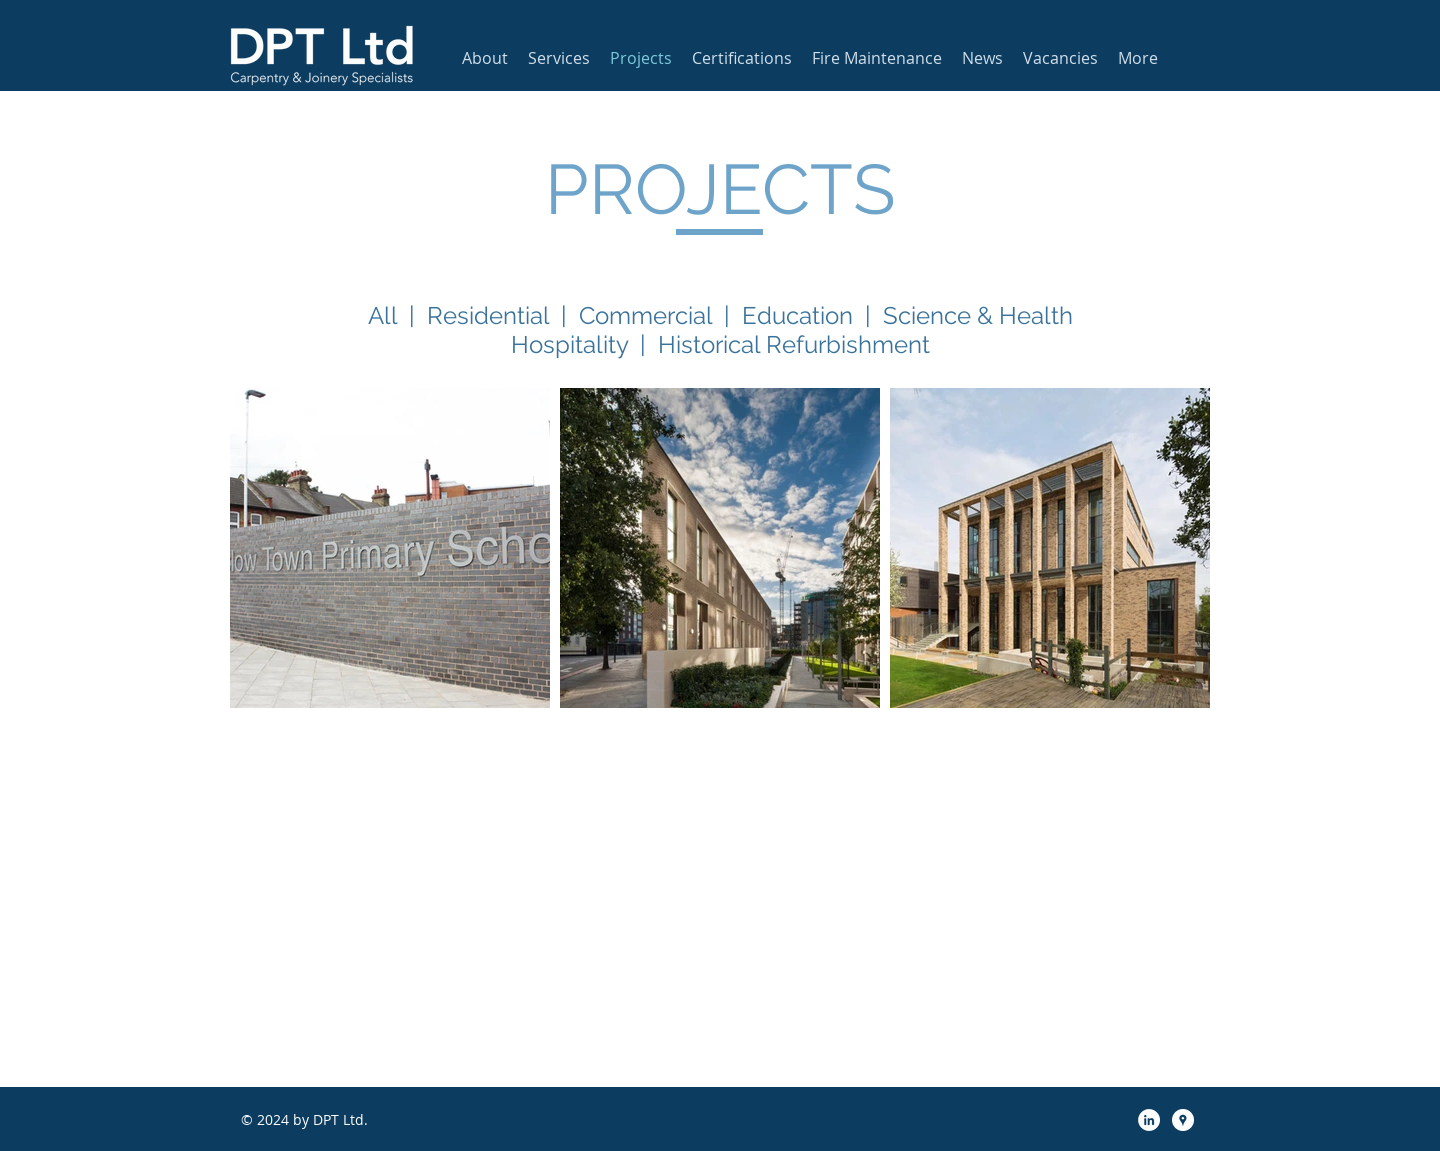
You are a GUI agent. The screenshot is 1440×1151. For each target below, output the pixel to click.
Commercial (645, 315)
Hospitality (569, 344)
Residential (488, 315)
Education (797, 315)
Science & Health (978, 315)
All (382, 315)
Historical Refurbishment (794, 344)
